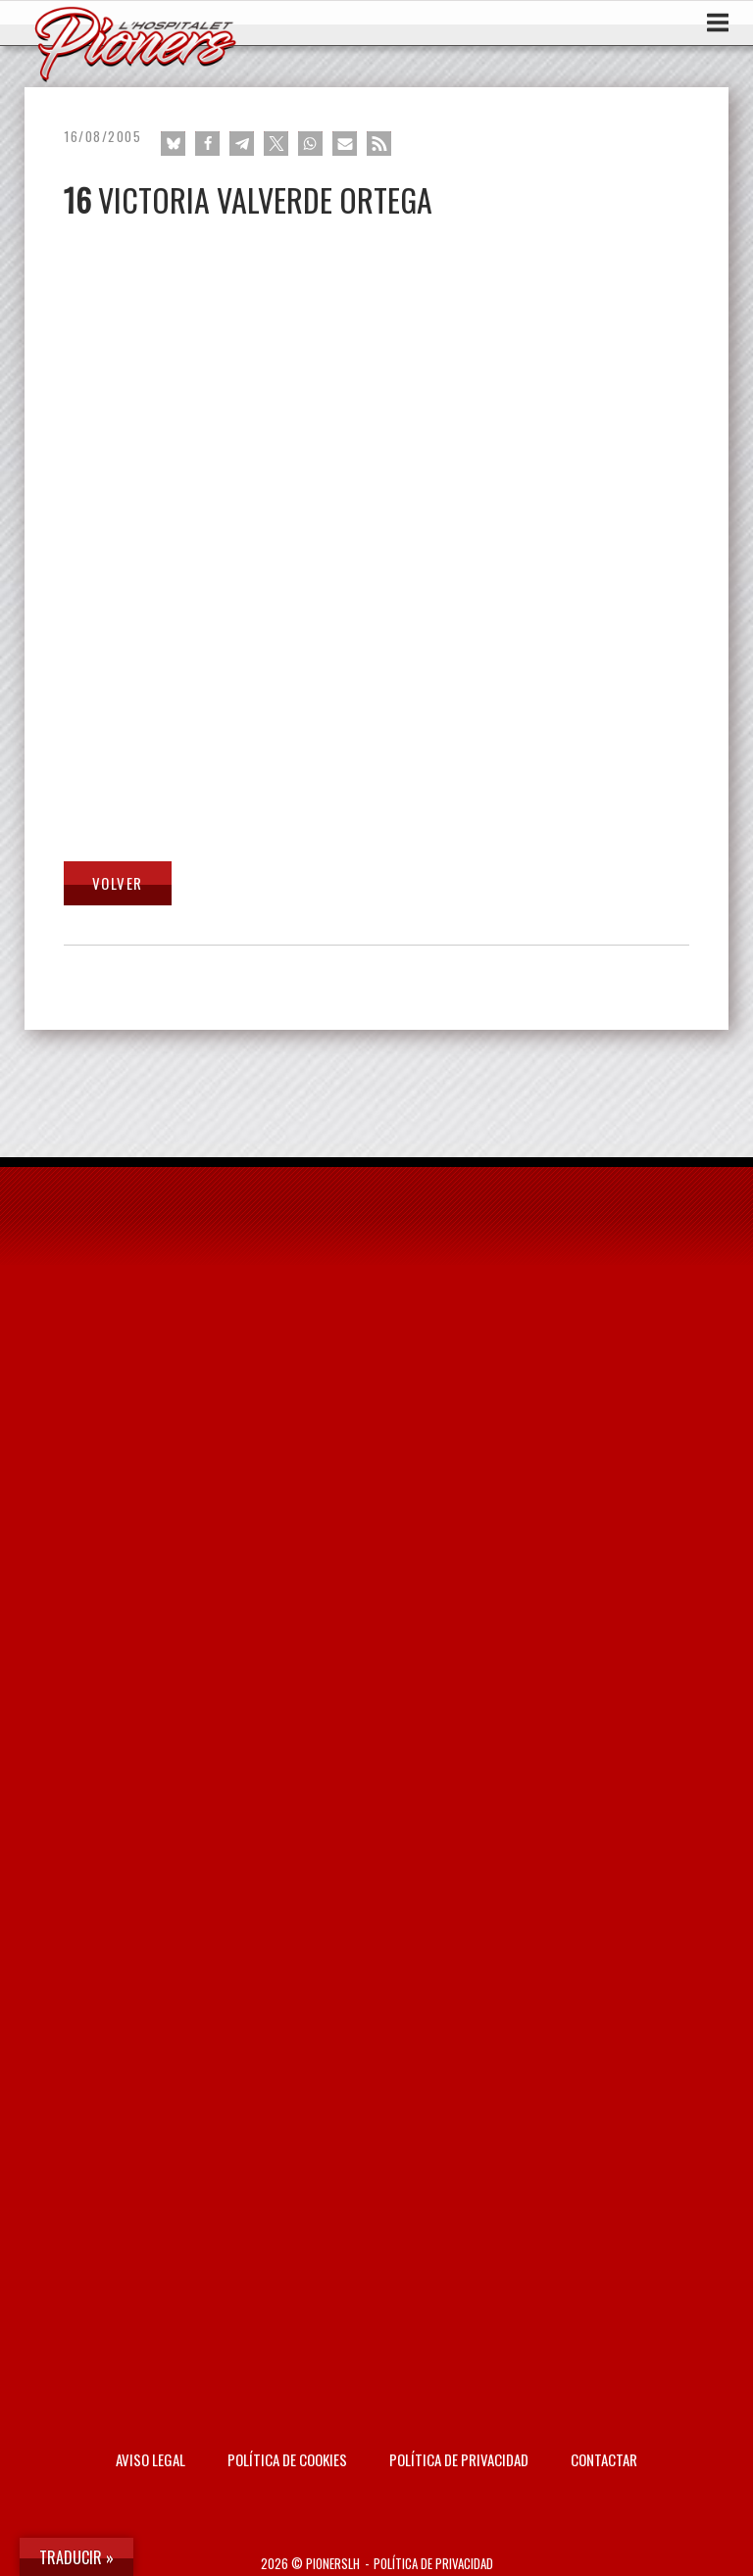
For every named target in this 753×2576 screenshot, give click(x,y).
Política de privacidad (458, 2459)
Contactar (604, 2459)
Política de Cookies (287, 2459)
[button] (173, 143)
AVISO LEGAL (150, 2459)
